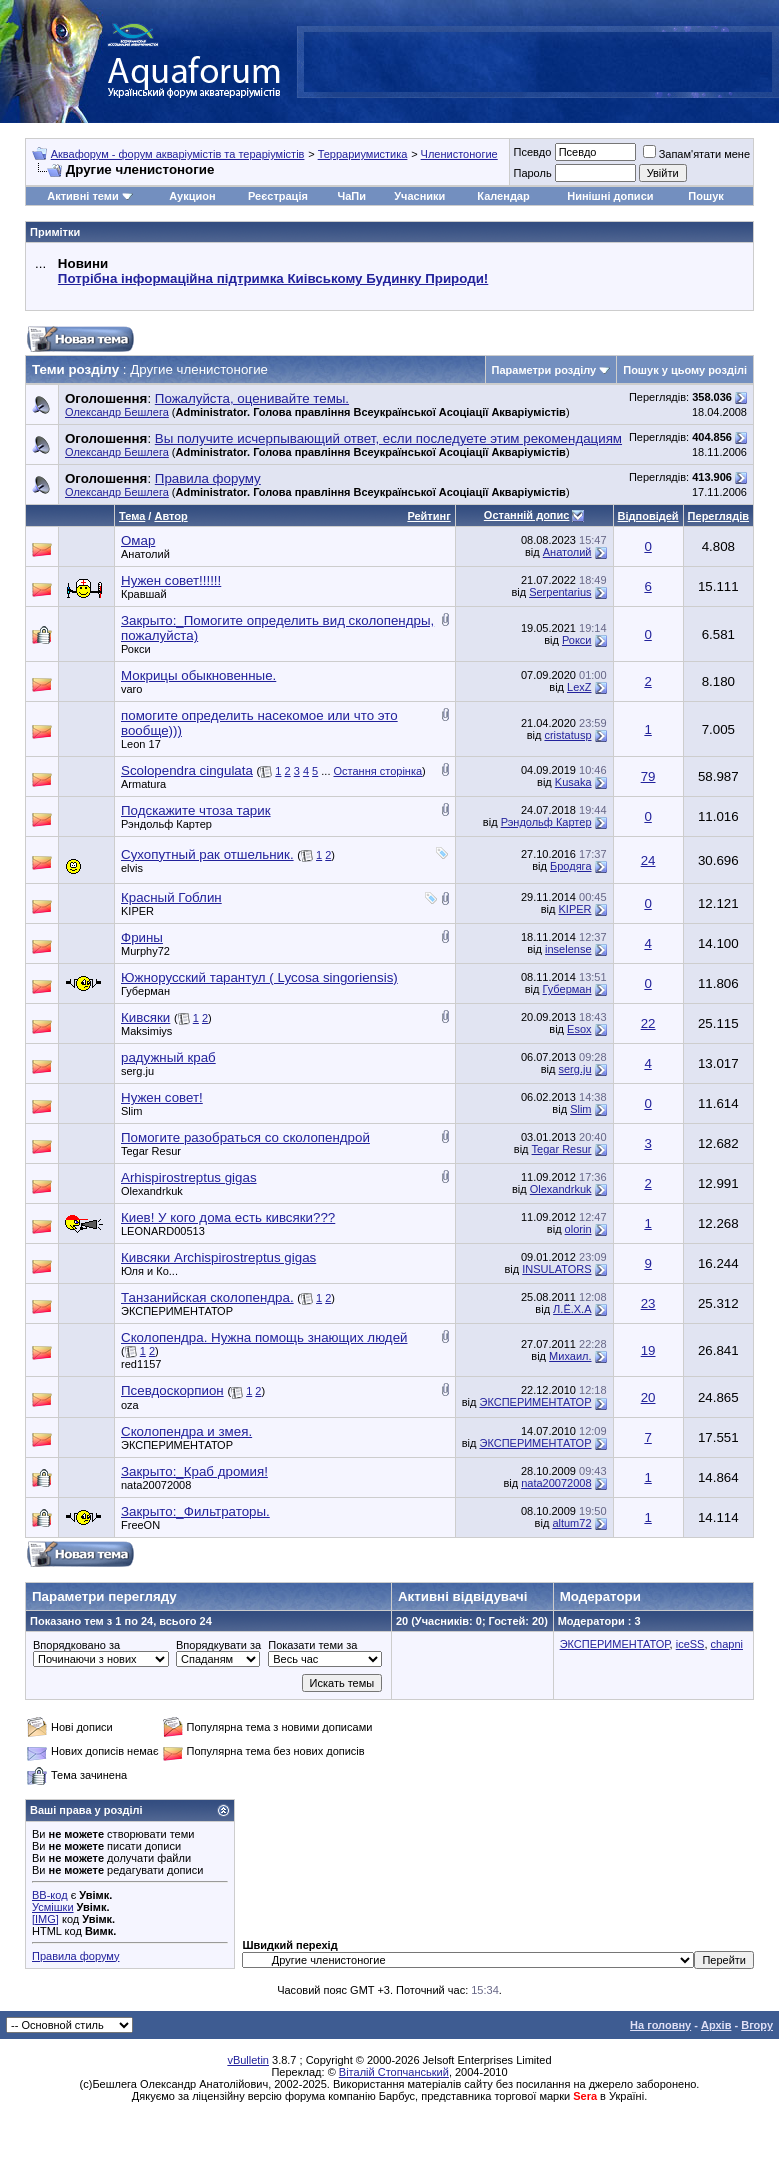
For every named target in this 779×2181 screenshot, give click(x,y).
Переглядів (718, 516)
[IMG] (45, 1919)
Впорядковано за (76, 1645)
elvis (132, 868)
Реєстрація (278, 196)
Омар (138, 540)
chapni (727, 1644)
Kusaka (573, 782)
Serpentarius (560, 592)
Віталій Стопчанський (394, 2072)
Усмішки (53, 1907)
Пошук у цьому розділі (685, 370)
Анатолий (145, 554)
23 (648, 1303)
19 (648, 1350)
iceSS (690, 1644)
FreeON (140, 1525)
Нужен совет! (162, 1097)
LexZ (579, 687)
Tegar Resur (151, 1151)
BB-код (50, 1895)
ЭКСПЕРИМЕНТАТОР (177, 1311)
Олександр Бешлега (117, 412)
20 (648, 1397)
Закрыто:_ (194, 1471)
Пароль (532, 173)
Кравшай (144, 594)
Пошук (705, 196)
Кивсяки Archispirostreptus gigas (218, 1257)
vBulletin (248, 2060)
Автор (170, 516)
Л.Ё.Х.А (572, 1309)
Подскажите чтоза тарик (196, 810)
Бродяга (570, 866)
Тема (132, 516)
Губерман (145, 991)
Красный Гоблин (171, 897)
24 (648, 860)
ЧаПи (351, 196)
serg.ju (137, 1071)
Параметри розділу (544, 370)
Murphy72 (145, 951)
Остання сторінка (378, 771)
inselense (568, 949)
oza (130, 1405)
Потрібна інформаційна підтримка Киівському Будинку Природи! (273, 278)
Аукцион (192, 196)
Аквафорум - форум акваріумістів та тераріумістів (178, 154)
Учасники (419, 196)
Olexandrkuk (152, 1191)
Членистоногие (459, 154)
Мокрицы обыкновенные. (198, 675)
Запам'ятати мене (696, 154)
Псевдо (532, 152)
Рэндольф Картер (166, 824)
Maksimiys (146, 1031)
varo (131, 689)
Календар (503, 196)
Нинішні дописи (610, 196)
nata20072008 (156, 1485)
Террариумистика (363, 154)
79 (648, 776)
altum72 (571, 1523)
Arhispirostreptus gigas (189, 1177)
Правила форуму (75, 1956)
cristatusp (567, 735)
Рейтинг (428, 516)
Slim (131, 1111)
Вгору (757, 2025)
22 (648, 1023)
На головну (660, 2025)
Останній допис (527, 515)
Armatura (143, 784)
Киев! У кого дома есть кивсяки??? (228, 1217)
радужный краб (168, 1057)
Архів (716, 2025)
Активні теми (82, 196)
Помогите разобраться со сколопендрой (245, 1137)
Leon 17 (141, 744)
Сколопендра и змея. (186, 1431)
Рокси (136, 649)
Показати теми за (312, 1645)
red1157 (141, 1364)
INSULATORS (556, 1269)
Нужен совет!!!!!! (171, 580)
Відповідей (648, 516)
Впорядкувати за (218, 1645)
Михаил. (570, 1356)
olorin (578, 1229)
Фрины (142, 937)
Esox (579, 1029)
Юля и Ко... (149, 1271)
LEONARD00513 (163, 1231)
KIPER (137, 911)
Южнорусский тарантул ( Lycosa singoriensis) (259, 977)
